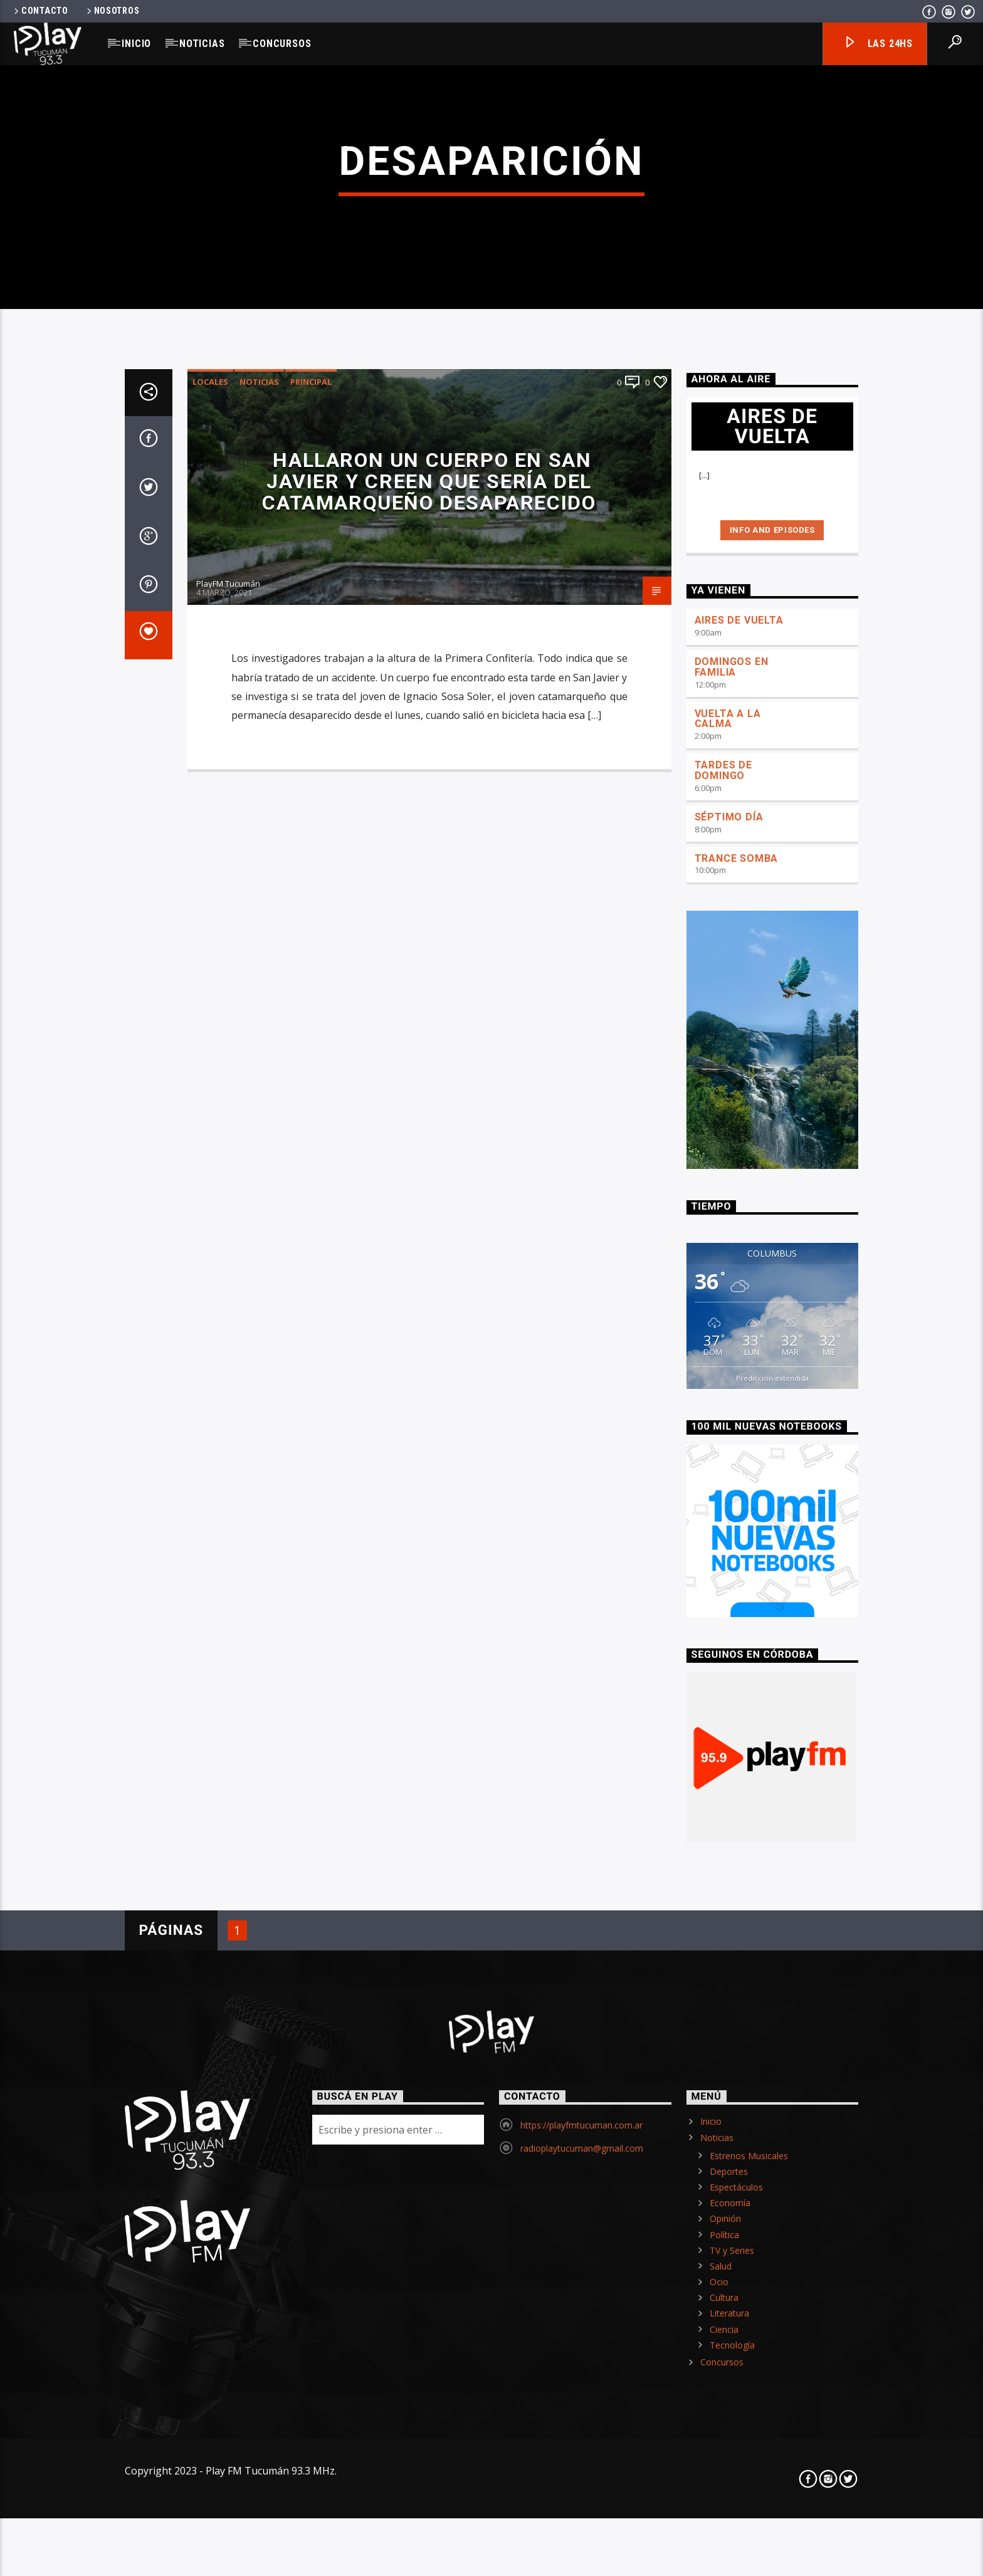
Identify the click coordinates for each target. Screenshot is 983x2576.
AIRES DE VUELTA (739, 1054)
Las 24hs (878, 44)
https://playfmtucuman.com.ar (581, 2559)
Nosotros (112, 11)
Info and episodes (772, 963)
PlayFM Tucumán (228, 1017)
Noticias (201, 44)
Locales (210, 815)
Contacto (40, 11)
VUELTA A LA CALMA (728, 1152)
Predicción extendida (772, 1811)
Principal (311, 815)
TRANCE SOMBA (737, 1291)
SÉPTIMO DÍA (729, 1250)
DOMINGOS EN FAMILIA (732, 1100)
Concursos (282, 44)
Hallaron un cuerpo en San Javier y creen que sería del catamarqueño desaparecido (429, 915)
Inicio (136, 44)
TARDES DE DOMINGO (723, 1204)
